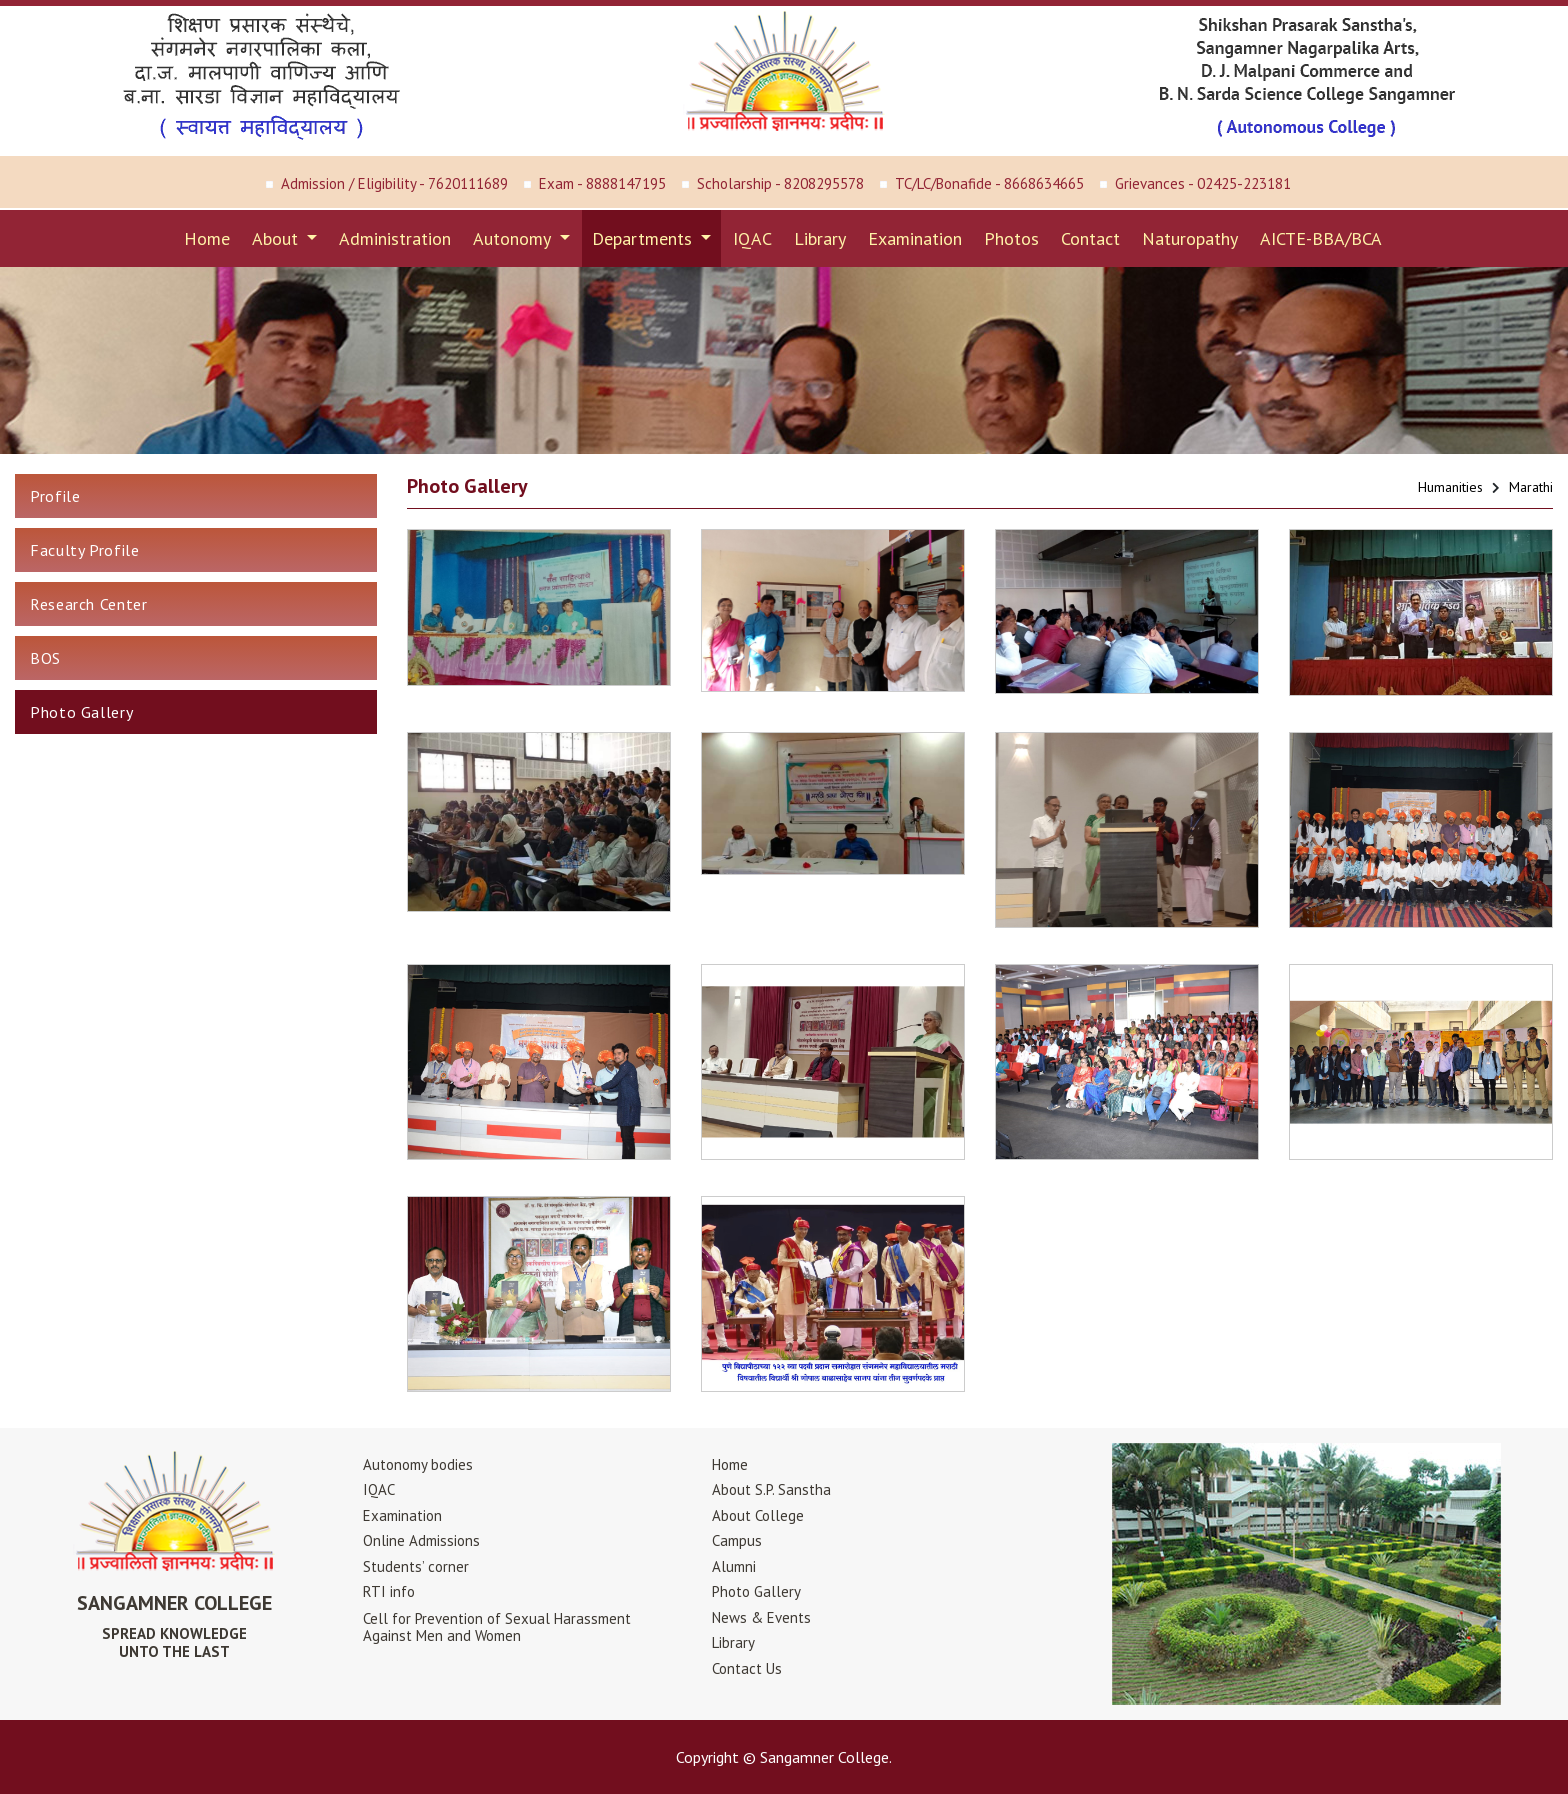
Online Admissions (421, 1540)
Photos (1011, 238)
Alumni (734, 1566)
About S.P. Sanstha (771, 1489)
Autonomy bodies (418, 1464)
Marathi (1531, 487)
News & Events (761, 1617)
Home (207, 238)
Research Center (89, 604)
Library (820, 238)
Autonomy (514, 238)
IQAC (752, 238)
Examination (915, 238)
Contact (1090, 238)
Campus (737, 1540)
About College (758, 1515)
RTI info (389, 1591)
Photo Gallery (81, 712)
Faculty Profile (85, 550)
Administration (395, 238)
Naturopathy (1190, 238)
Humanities (1450, 487)
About (277, 238)
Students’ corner (416, 1566)
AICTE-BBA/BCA (1321, 238)
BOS (45, 658)
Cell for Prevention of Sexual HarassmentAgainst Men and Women (497, 1627)
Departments (644, 238)
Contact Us (747, 1668)
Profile (55, 496)
